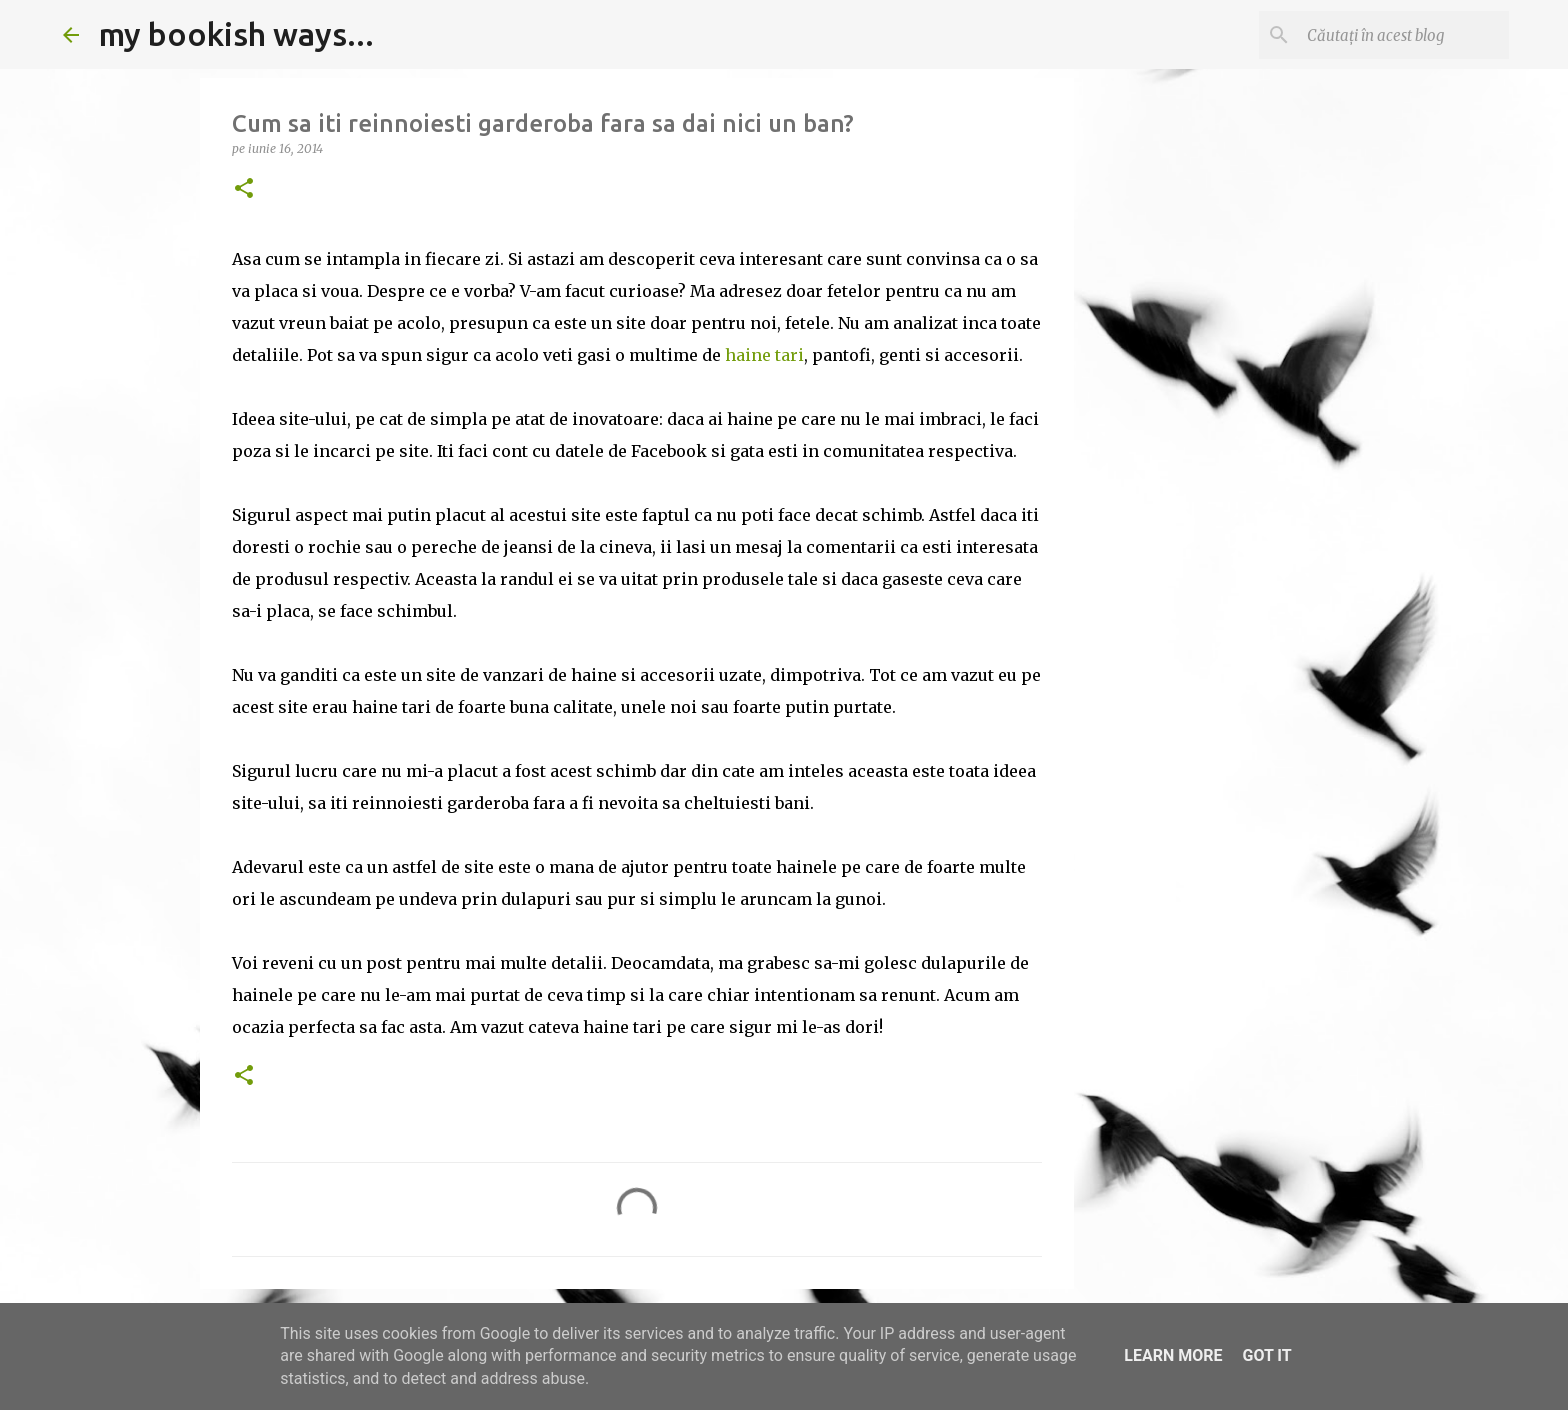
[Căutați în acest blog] (1404, 35)
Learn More (1173, 1355)
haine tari (764, 355)
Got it (1266, 1355)
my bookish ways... (236, 34)
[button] (244, 189)
